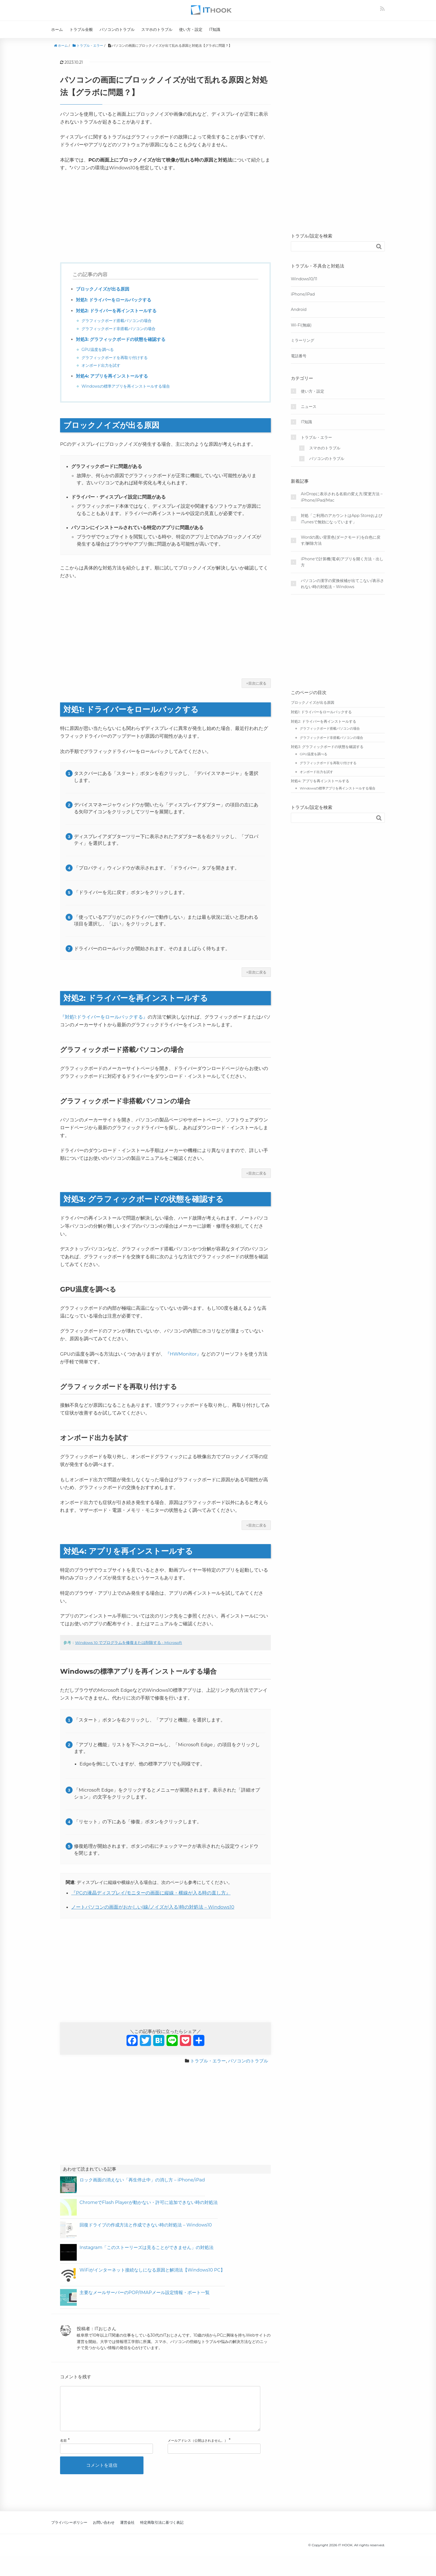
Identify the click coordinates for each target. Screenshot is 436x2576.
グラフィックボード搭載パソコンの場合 (116, 320)
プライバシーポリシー (69, 2531)
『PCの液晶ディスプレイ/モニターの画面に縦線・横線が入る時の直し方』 (151, 1893)
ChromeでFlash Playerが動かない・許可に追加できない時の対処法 (149, 2202)
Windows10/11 (304, 278)
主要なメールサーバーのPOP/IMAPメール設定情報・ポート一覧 (145, 2292)
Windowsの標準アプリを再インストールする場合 (125, 386)
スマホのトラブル (156, 29)
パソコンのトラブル (117, 29)
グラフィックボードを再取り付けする (114, 357)
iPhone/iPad (303, 294)
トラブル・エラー (208, 2061)
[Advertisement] (165, 218)
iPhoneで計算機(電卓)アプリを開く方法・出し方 (342, 562)
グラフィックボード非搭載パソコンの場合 (118, 328)
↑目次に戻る (256, 683)
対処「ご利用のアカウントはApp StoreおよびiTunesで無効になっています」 (341, 518)
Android (298, 309)
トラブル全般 (81, 29)
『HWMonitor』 (183, 1354)
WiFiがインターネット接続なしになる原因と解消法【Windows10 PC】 (152, 2270)
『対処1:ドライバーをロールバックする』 (104, 1017)
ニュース (308, 406)
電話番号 (298, 355)
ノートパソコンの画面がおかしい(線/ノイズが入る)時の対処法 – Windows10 (152, 1907)
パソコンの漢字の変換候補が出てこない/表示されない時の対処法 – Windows (342, 583)
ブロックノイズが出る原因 (102, 289)
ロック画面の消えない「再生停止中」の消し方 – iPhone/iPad (142, 2180)
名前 (63, 2449)
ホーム (57, 29)
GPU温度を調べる (97, 349)
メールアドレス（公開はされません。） (198, 2449)
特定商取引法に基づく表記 (162, 2531)
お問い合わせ (104, 2531)
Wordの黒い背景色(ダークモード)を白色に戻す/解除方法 (340, 540)
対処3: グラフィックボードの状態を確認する (120, 339)
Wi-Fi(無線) (301, 325)
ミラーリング (302, 340)
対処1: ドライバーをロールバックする (113, 300)
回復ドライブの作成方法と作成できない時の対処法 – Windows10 (146, 2225)
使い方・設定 (190, 29)
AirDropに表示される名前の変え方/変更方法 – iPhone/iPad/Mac (342, 496)
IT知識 (214, 29)
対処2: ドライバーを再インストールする (116, 310)
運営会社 (127, 2531)
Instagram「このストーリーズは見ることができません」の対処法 (147, 2247)
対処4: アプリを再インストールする (112, 376)
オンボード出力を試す (100, 365)
